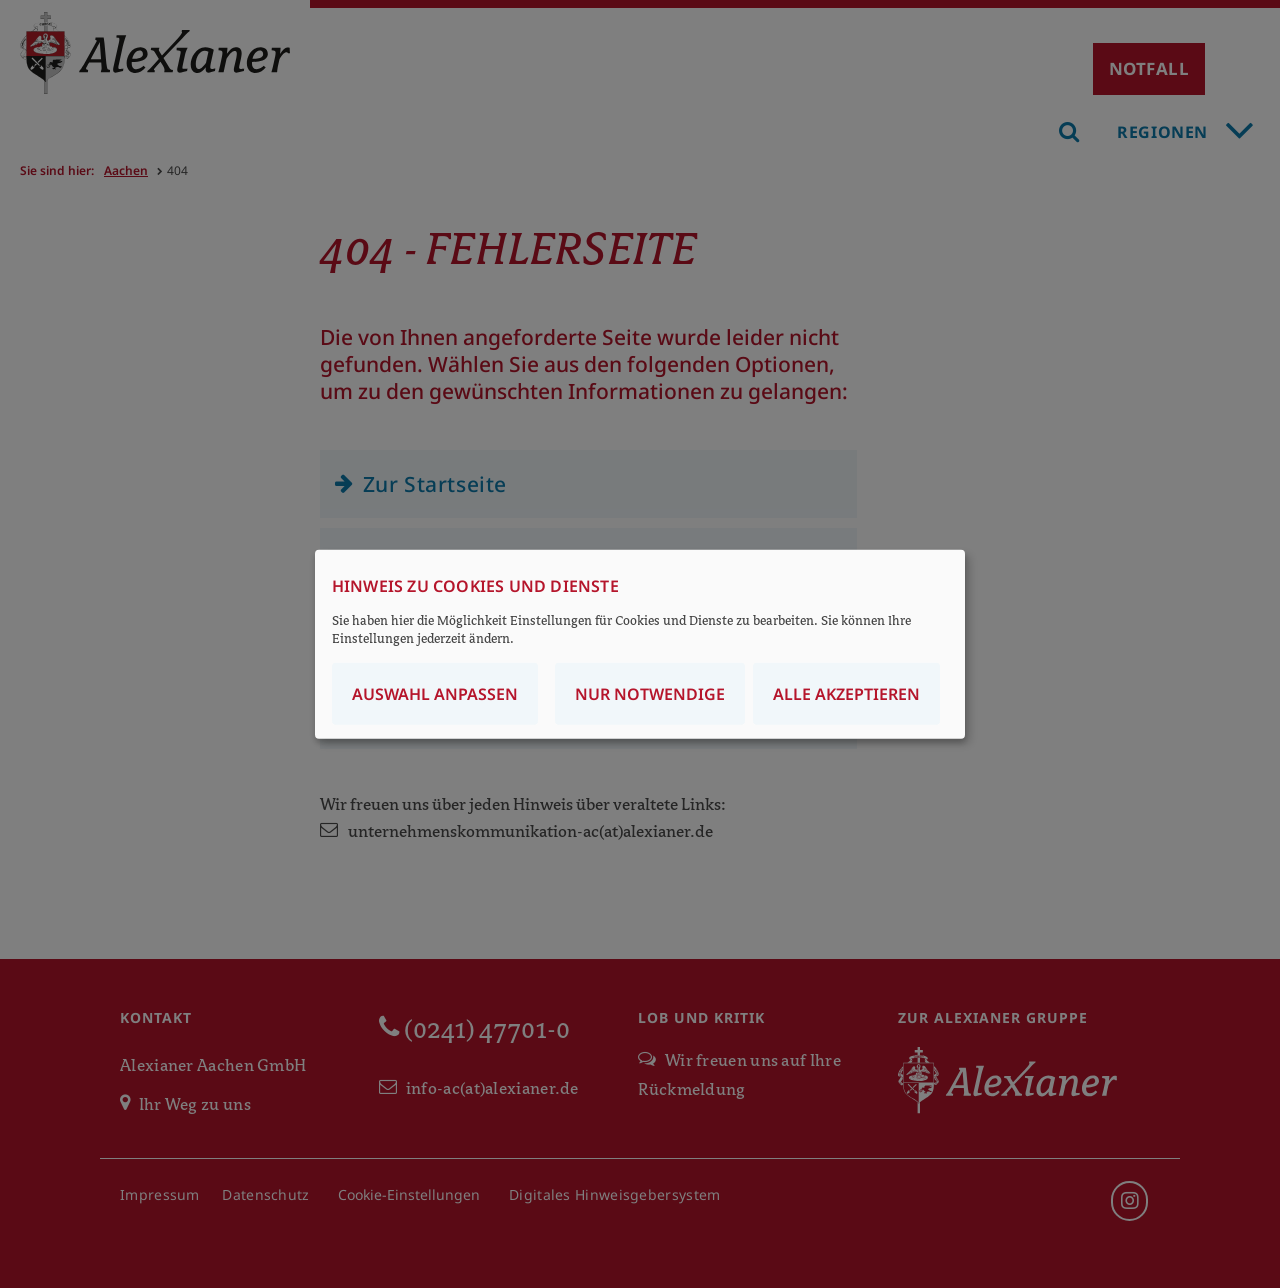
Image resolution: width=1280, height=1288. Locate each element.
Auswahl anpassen (435, 693)
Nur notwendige (650, 693)
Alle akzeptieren (846, 693)
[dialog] (640, 644)
